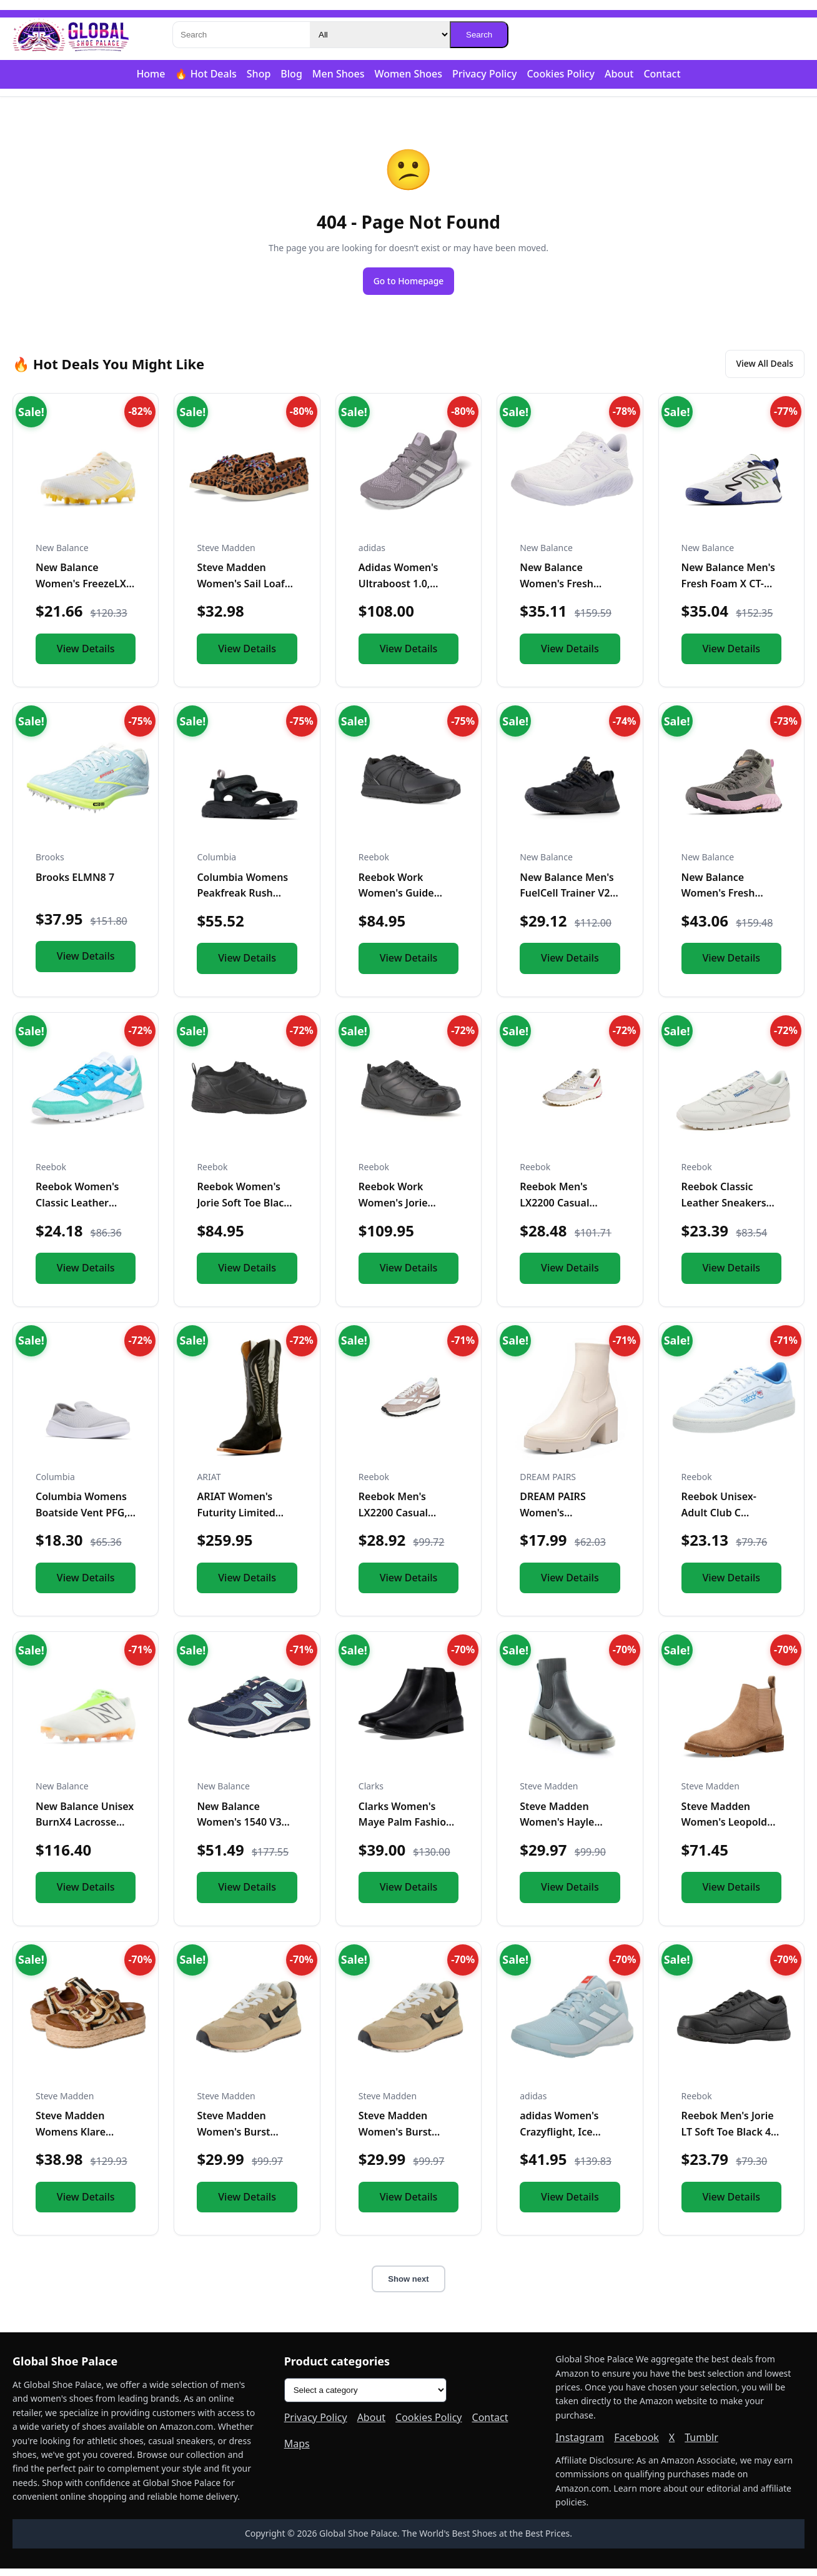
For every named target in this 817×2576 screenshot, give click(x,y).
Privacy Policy (484, 74)
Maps (297, 2451)
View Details (86, 656)
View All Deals (756, 369)
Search (479, 34)
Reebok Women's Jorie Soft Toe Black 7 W (243, 1210)
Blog (291, 74)
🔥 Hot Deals (205, 74)
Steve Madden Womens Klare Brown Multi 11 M (78, 2139)
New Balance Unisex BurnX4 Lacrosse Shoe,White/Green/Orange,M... (110, 1829)
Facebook (636, 2445)
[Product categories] (365, 2398)
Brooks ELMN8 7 (75, 885)
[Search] (241, 34)
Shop (259, 74)
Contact (661, 74)
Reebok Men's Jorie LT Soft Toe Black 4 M (727, 2139)
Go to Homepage (408, 282)
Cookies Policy (561, 74)
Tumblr (701, 2445)
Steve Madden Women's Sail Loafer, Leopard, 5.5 (246, 591)
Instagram (579, 2445)
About (619, 74)
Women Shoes (408, 74)
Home (150, 74)
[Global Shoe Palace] (71, 34)
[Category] (380, 34)
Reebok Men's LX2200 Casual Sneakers (554, 1210)
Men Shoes (338, 74)
